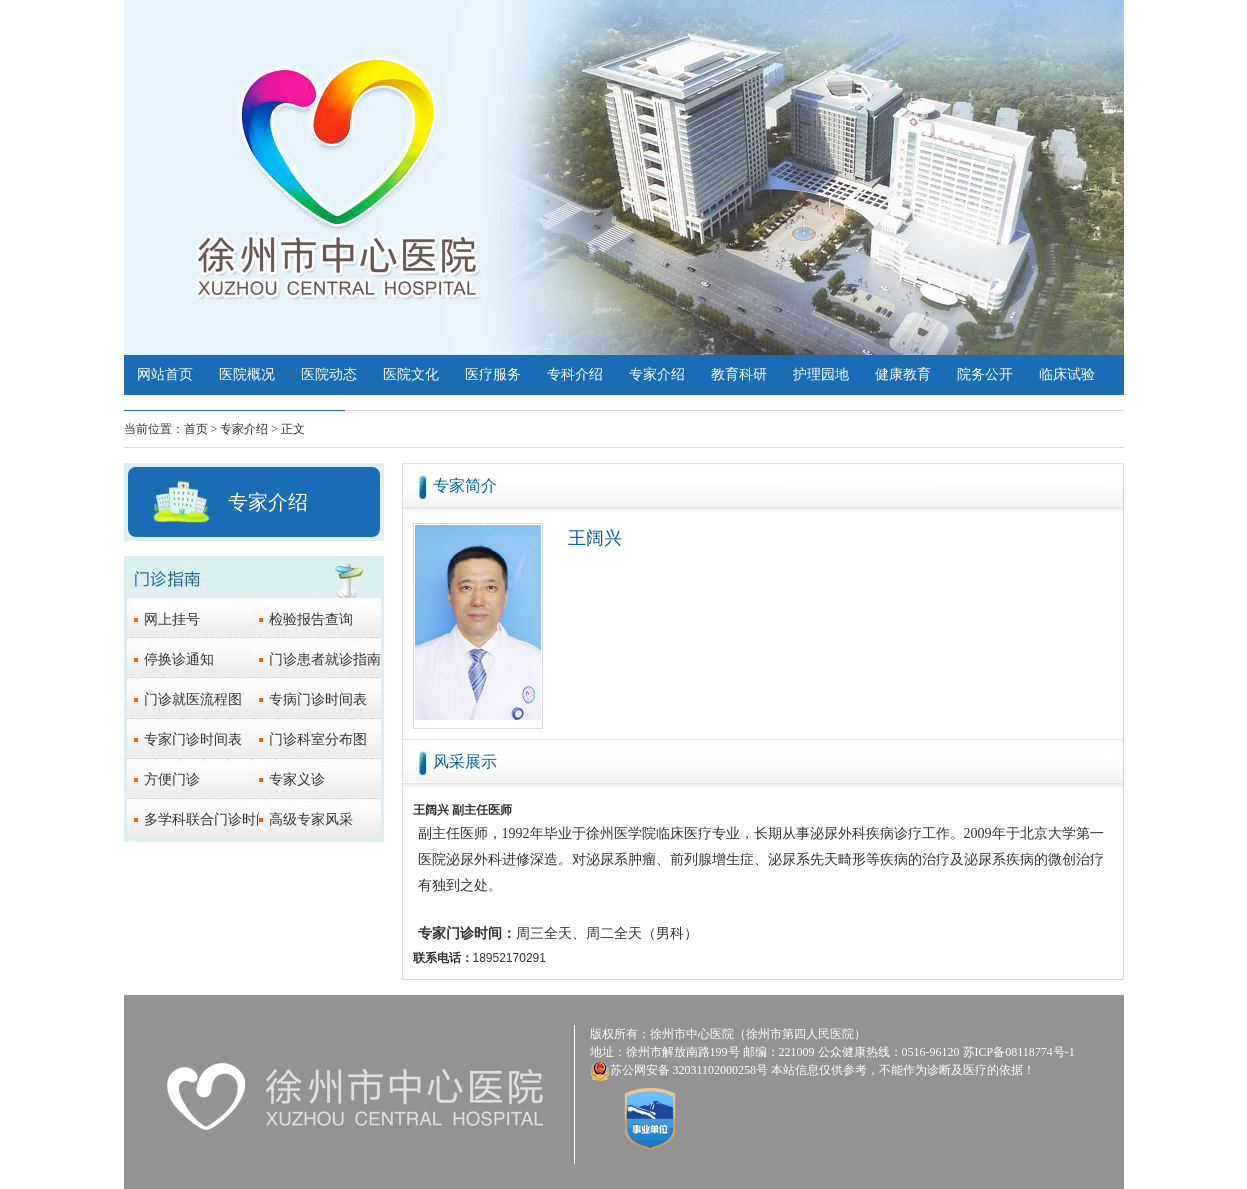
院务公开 (985, 374)
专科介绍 (575, 374)
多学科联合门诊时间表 (214, 819)
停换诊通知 (179, 659)
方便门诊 (172, 779)
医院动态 (329, 374)
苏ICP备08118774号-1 (1019, 1052)
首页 (196, 429)
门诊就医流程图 (193, 699)
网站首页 (165, 374)
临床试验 (1067, 374)
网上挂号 (172, 619)
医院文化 (411, 374)
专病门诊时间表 (318, 699)
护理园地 (821, 374)
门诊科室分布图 (318, 739)
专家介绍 (657, 374)
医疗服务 (493, 374)
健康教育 (903, 374)
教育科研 (739, 374)
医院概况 (247, 374)
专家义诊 (297, 779)
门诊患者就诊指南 (325, 659)
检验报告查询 (311, 619)
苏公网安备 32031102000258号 (689, 1070)
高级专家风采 (311, 819)
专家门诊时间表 (193, 739)
